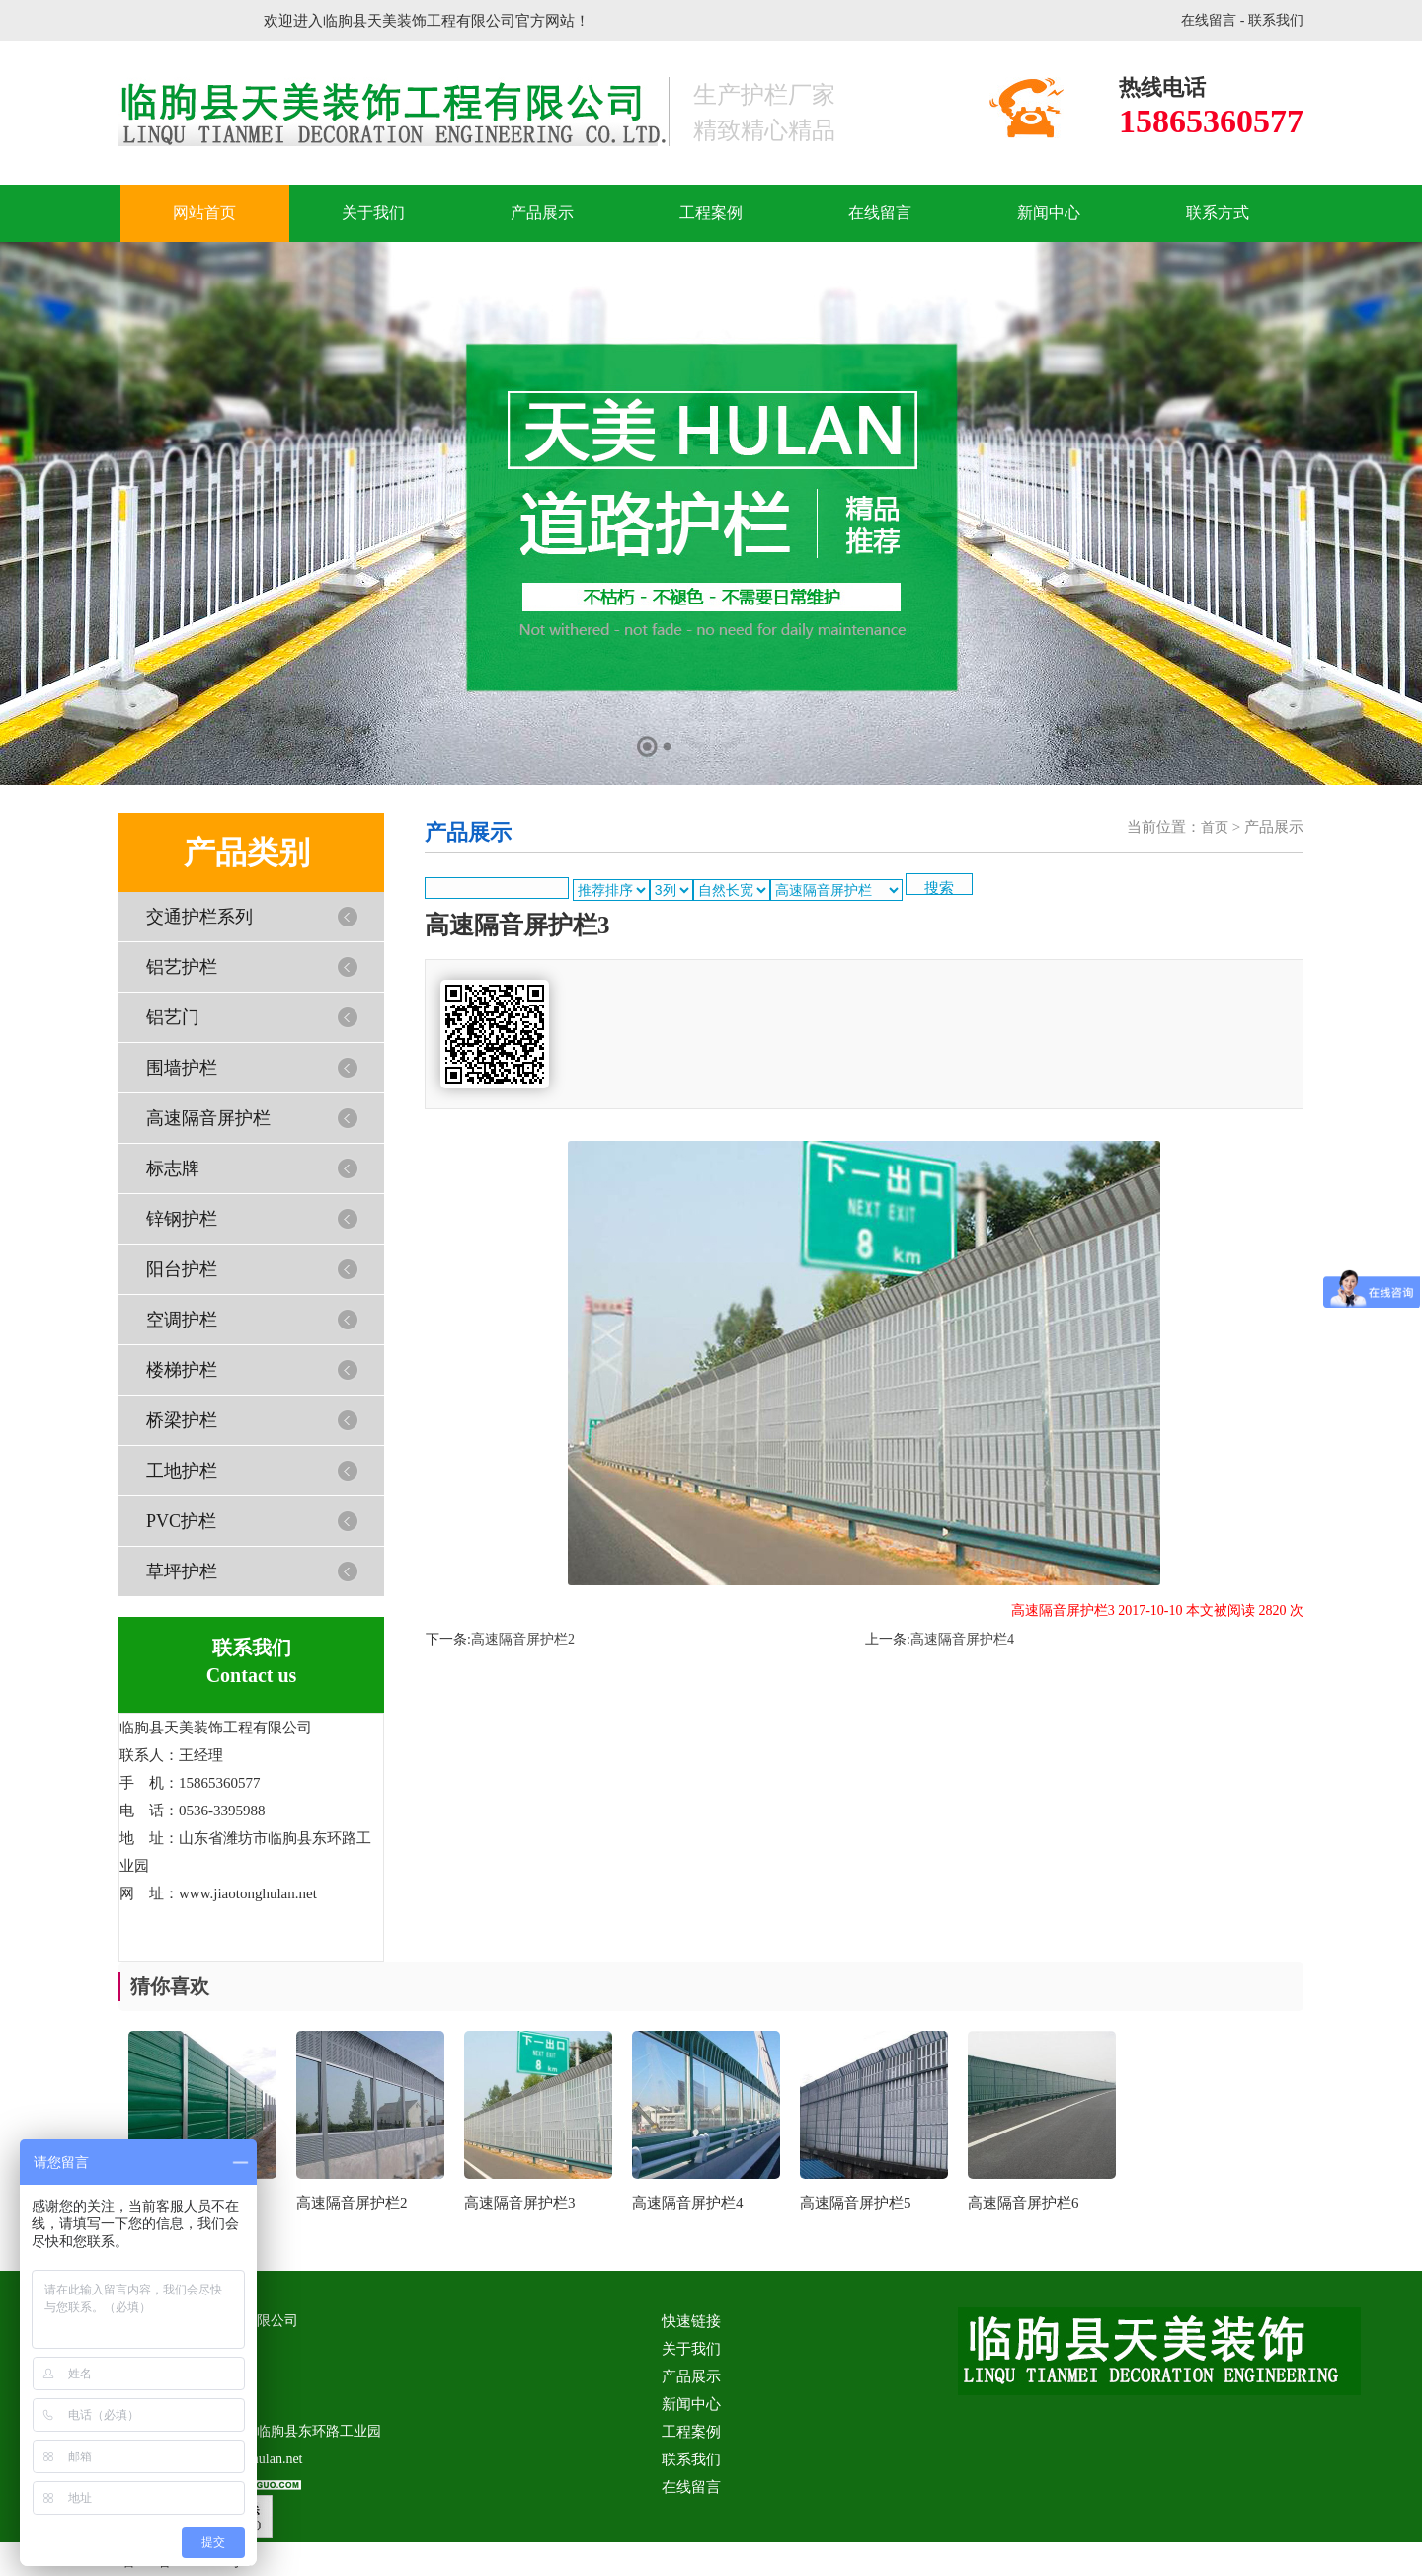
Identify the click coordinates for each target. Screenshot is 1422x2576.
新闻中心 (1048, 212)
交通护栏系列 (199, 916)
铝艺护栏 (181, 967)
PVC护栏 (181, 1521)
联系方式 (1217, 212)
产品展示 (542, 212)
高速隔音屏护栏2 (523, 1639)
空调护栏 (181, 1319)
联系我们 (1276, 20)
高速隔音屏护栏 (208, 1118)
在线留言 (1208, 20)
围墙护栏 (181, 1068)
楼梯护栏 (181, 1370)
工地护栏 (181, 1471)
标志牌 (172, 1168)
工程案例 (711, 212)
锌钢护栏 (181, 1219)
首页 (1214, 827)
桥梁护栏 (181, 1420)
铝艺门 (172, 1017)
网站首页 (204, 212)
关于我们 (373, 212)
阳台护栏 (181, 1269)
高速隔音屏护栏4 (962, 1639)
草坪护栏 (181, 1571)
